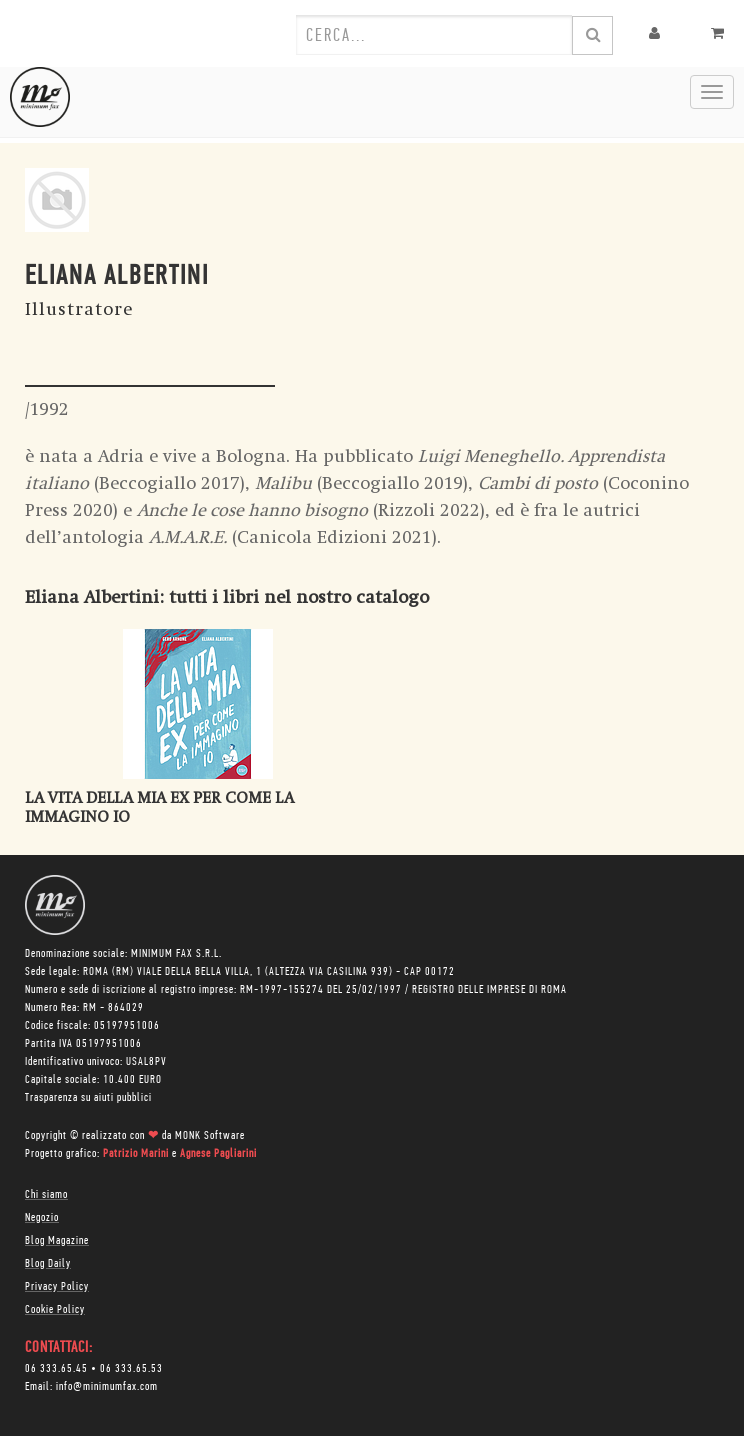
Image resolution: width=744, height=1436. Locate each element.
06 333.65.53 (131, 1369)
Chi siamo (46, 1195)
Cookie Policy (55, 1310)
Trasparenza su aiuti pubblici (88, 1098)
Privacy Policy (57, 1287)
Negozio (42, 1218)
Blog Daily (48, 1264)
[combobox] (434, 35)
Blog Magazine (57, 1241)
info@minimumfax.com (107, 1387)
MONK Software (210, 1136)
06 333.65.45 (56, 1369)
